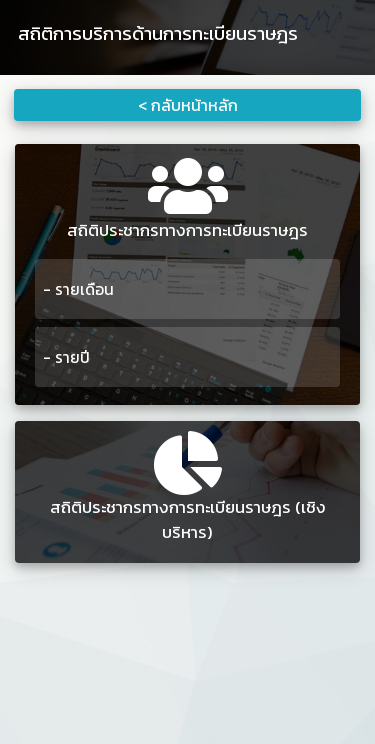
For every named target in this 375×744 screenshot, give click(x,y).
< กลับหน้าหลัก (188, 105)
